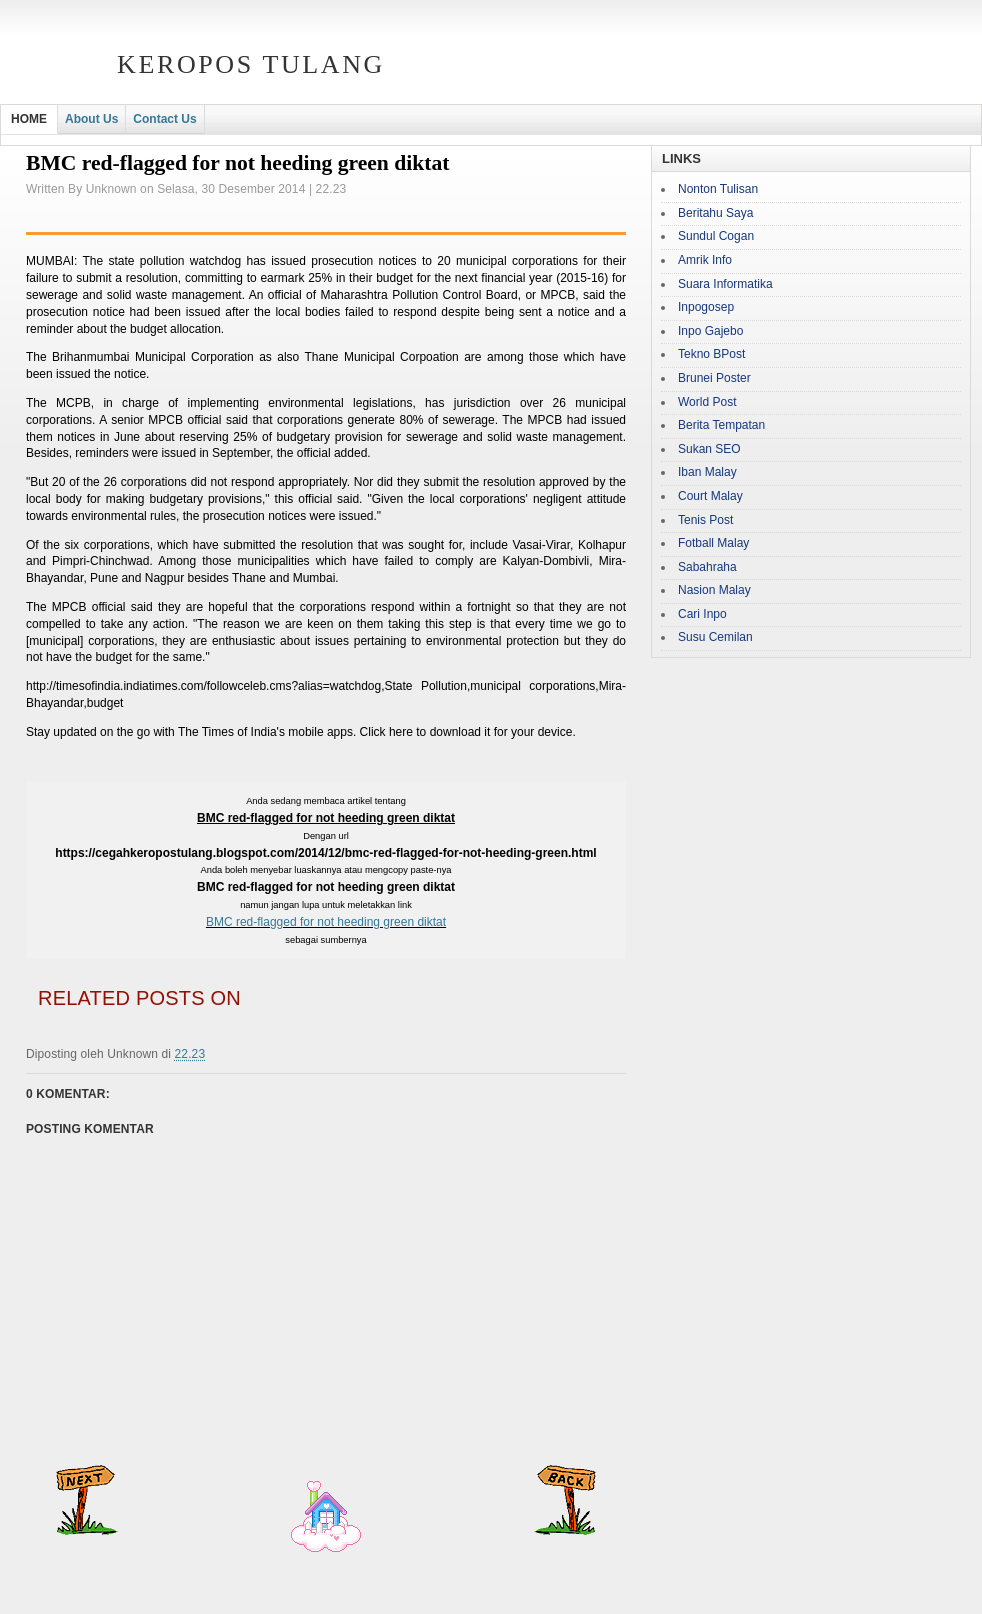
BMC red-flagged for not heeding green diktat (326, 922)
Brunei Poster (714, 378)
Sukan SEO (709, 449)
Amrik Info (705, 260)
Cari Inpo (702, 614)
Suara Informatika (725, 284)
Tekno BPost (711, 354)
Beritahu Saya (715, 213)
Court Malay (710, 496)
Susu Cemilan (715, 637)
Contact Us (164, 119)
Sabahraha (707, 567)
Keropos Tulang (251, 64)
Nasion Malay (714, 590)
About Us (91, 119)
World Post (707, 402)
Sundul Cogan (716, 236)
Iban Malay (707, 472)
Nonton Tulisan (718, 189)
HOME (29, 119)
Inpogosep (706, 307)
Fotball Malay (713, 543)
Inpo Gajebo (710, 331)
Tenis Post (705, 520)
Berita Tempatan (721, 425)
